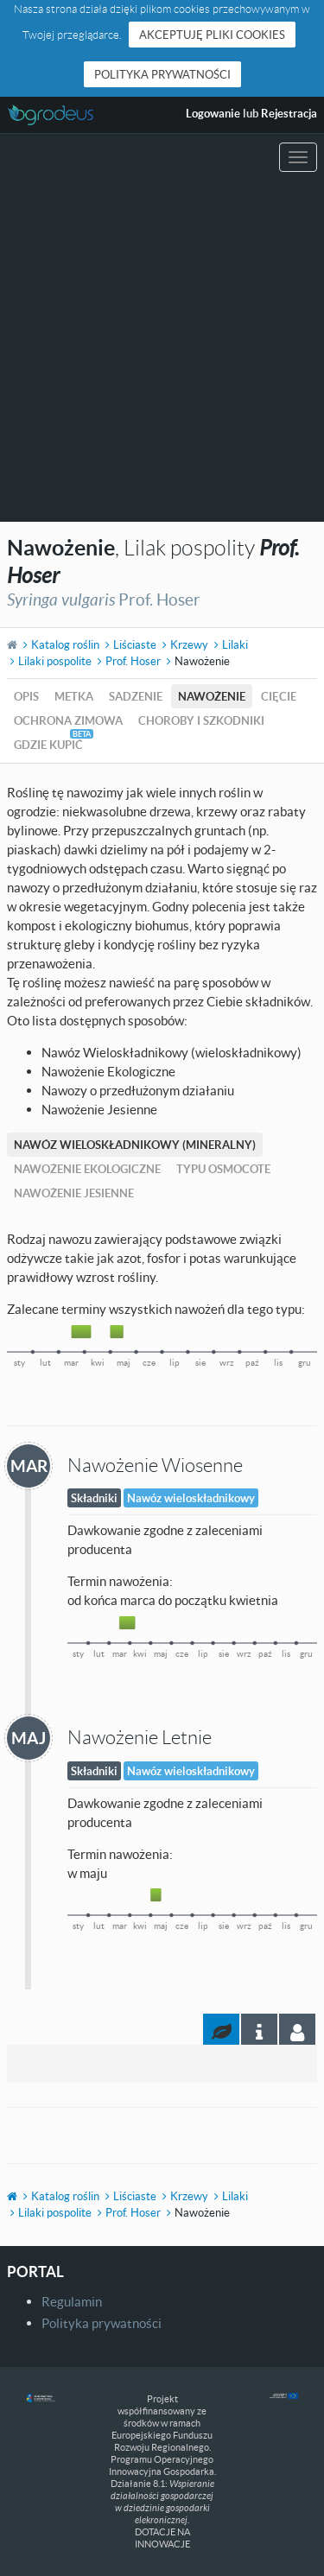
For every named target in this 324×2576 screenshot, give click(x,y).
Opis (26, 696)
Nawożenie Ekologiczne (87, 1169)
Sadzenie (135, 696)
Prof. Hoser (133, 661)
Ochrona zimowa (68, 720)
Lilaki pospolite (55, 661)
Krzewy (189, 644)
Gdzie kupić (48, 745)
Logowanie (213, 113)
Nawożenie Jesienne (74, 1193)
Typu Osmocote (223, 1169)
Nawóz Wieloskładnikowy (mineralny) (135, 1145)
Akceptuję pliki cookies (212, 34)
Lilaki (235, 644)
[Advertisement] (162, 351)
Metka (73, 696)
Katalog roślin (65, 644)
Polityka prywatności (162, 74)
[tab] (297, 2029)
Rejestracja (289, 113)
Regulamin (71, 2301)
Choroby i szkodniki (201, 720)
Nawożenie (211, 696)
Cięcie (278, 696)
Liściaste (134, 644)
